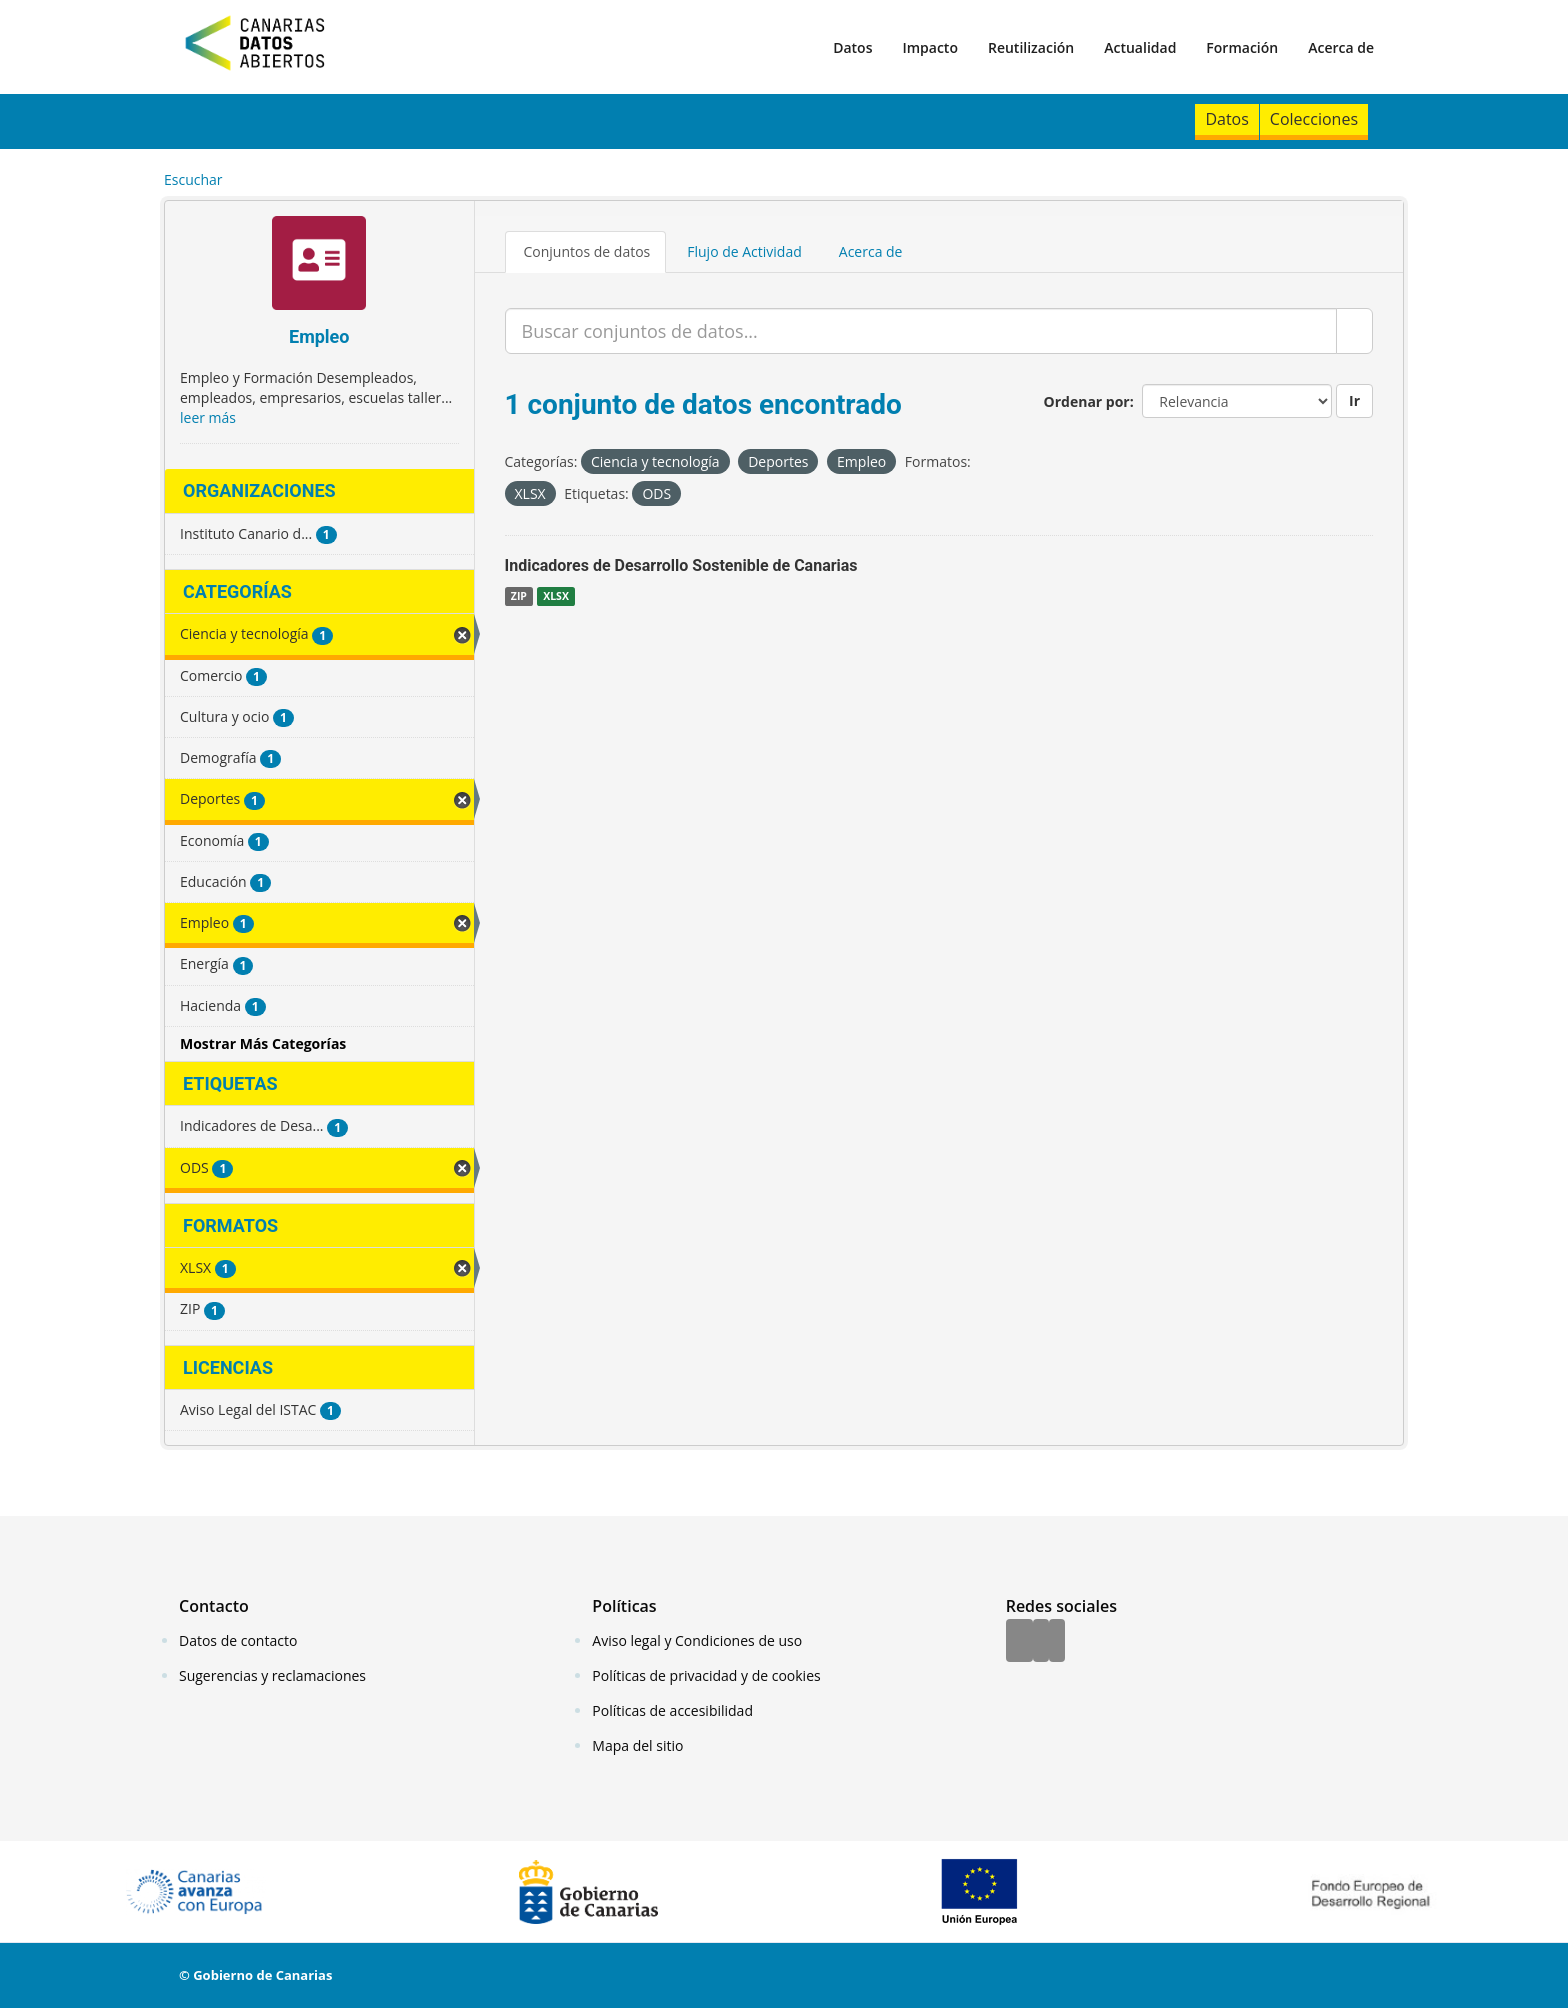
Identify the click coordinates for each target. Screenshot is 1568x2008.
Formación (1242, 47)
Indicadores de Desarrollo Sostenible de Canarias (681, 565)
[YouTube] (1057, 1642)
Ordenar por (1087, 401)
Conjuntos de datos (587, 251)
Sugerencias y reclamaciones (272, 1675)
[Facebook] (1019, 1642)
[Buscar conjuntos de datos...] (921, 331)
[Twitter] (1041, 1642)
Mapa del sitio (637, 1745)
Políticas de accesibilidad (672, 1710)
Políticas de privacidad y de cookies (706, 1675)
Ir (1354, 400)
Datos (852, 47)
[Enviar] (1354, 331)
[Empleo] (319, 265)
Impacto (930, 47)
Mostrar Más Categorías (263, 1043)
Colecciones (1314, 119)
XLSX (556, 596)
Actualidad (1140, 47)
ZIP (519, 596)
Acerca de (1341, 47)
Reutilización (1031, 47)
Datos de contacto (238, 1640)
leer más (208, 417)
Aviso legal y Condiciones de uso (697, 1640)
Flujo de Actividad (744, 251)
